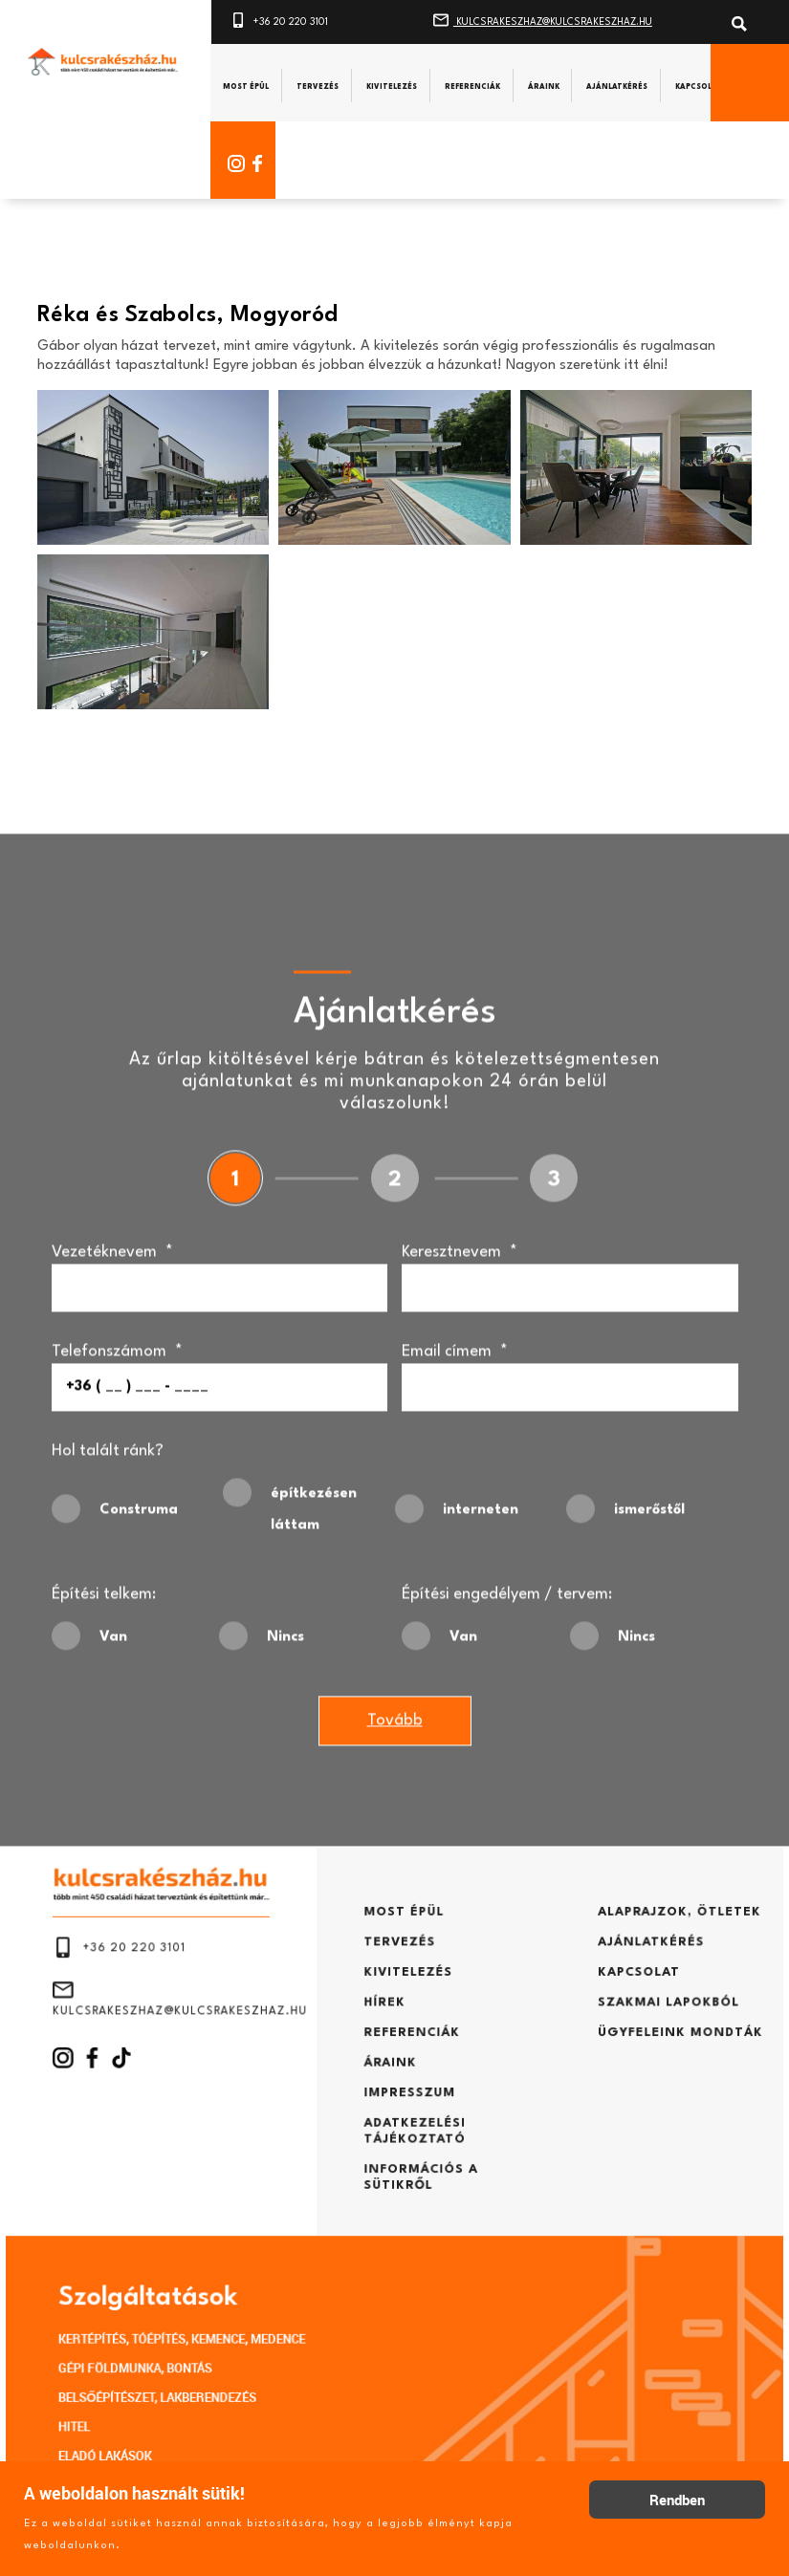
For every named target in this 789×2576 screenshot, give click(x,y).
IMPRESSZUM (406, 2113)
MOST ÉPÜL (401, 1976)
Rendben (677, 2499)
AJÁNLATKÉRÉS (588, 1999)
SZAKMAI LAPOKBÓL (601, 2044)
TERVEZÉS (398, 1999)
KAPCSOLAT (579, 2022)
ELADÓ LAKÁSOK (175, 2388)
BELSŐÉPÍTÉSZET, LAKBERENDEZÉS (215, 2344)
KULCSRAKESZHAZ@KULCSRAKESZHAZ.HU (542, 18)
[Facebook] (264, 162)
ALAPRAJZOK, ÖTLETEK (609, 1976)
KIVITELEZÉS (404, 2022)
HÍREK (387, 2044)
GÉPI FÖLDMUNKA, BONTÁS (198, 2322)
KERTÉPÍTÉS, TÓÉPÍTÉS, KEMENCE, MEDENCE (233, 2299)
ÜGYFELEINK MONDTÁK (610, 2067)
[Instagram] (233, 162)
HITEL (152, 2366)
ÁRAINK (391, 2090)
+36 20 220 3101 (279, 18)
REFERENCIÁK (407, 2067)
